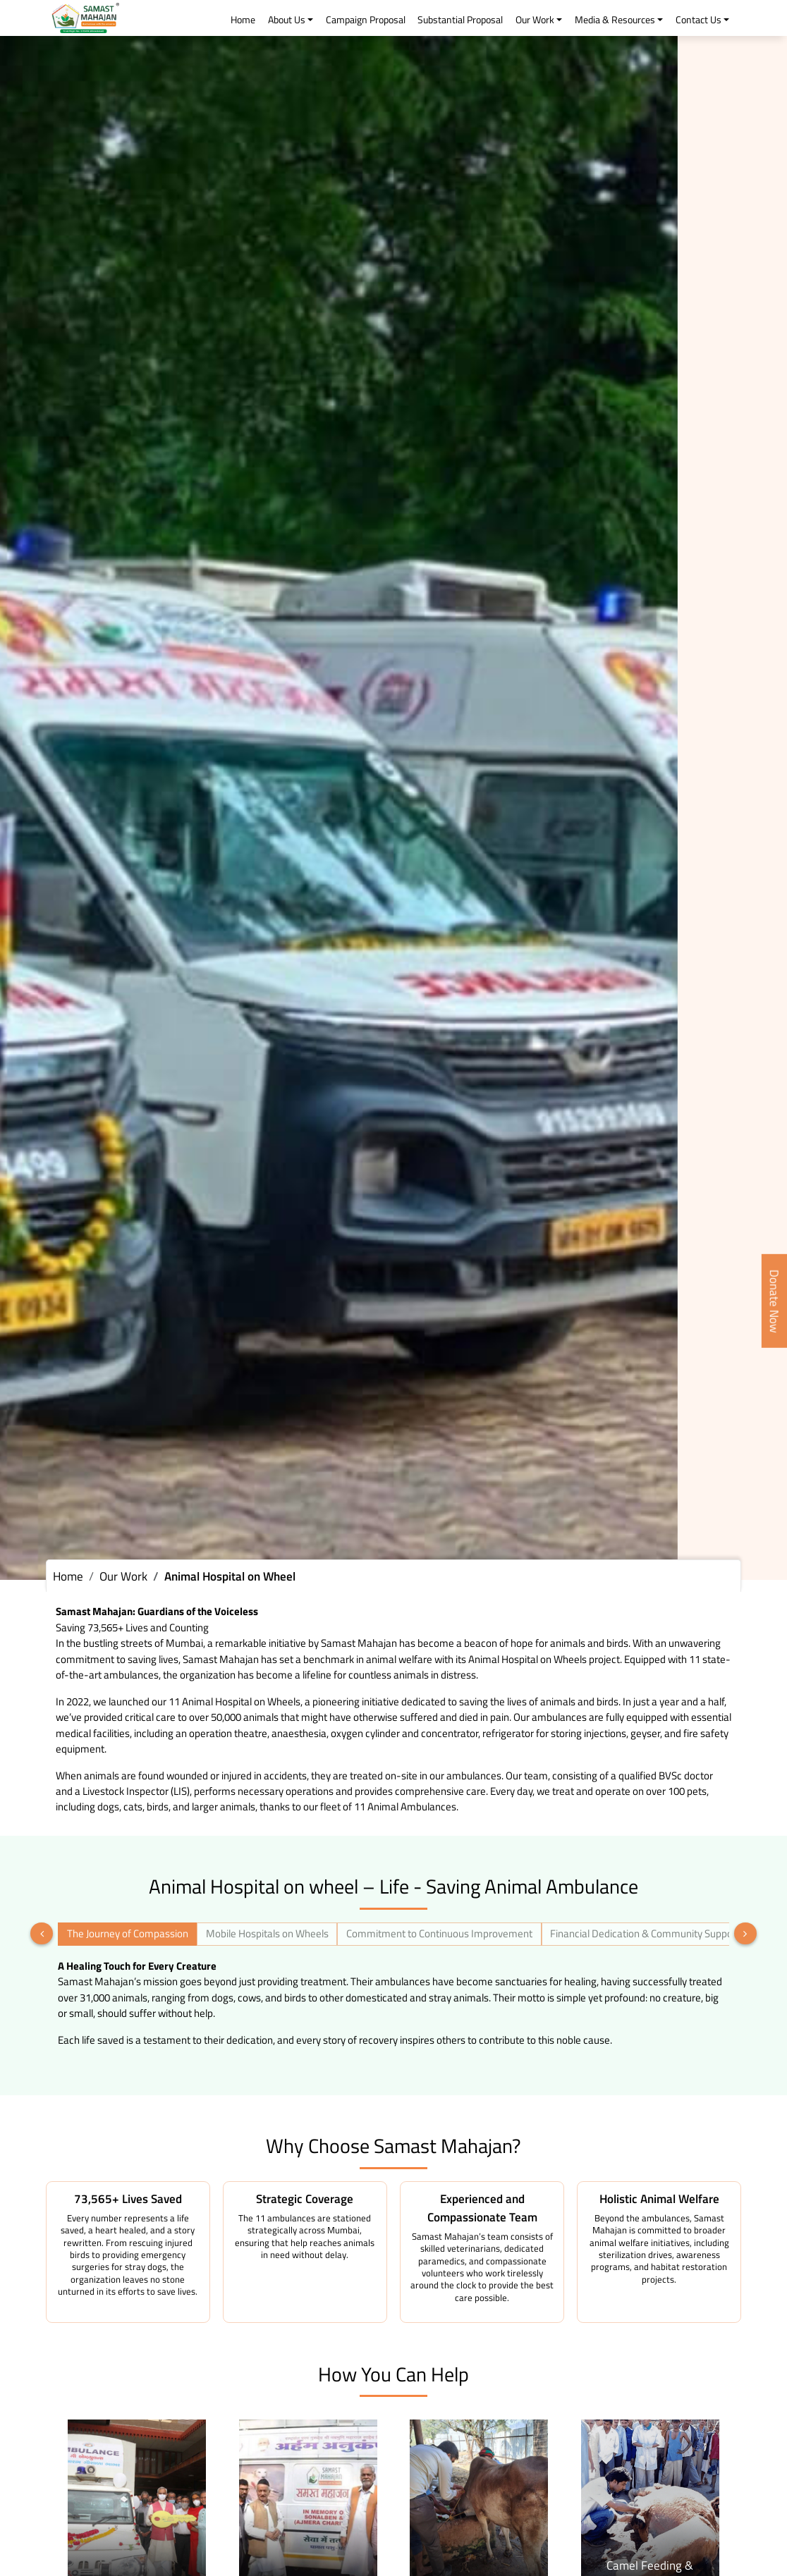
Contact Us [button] (698, 20)
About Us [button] (286, 20)
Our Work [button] (534, 20)
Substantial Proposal (460, 20)
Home (243, 20)
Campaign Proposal (365, 20)
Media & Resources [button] (615, 20)
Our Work (123, 1576)
